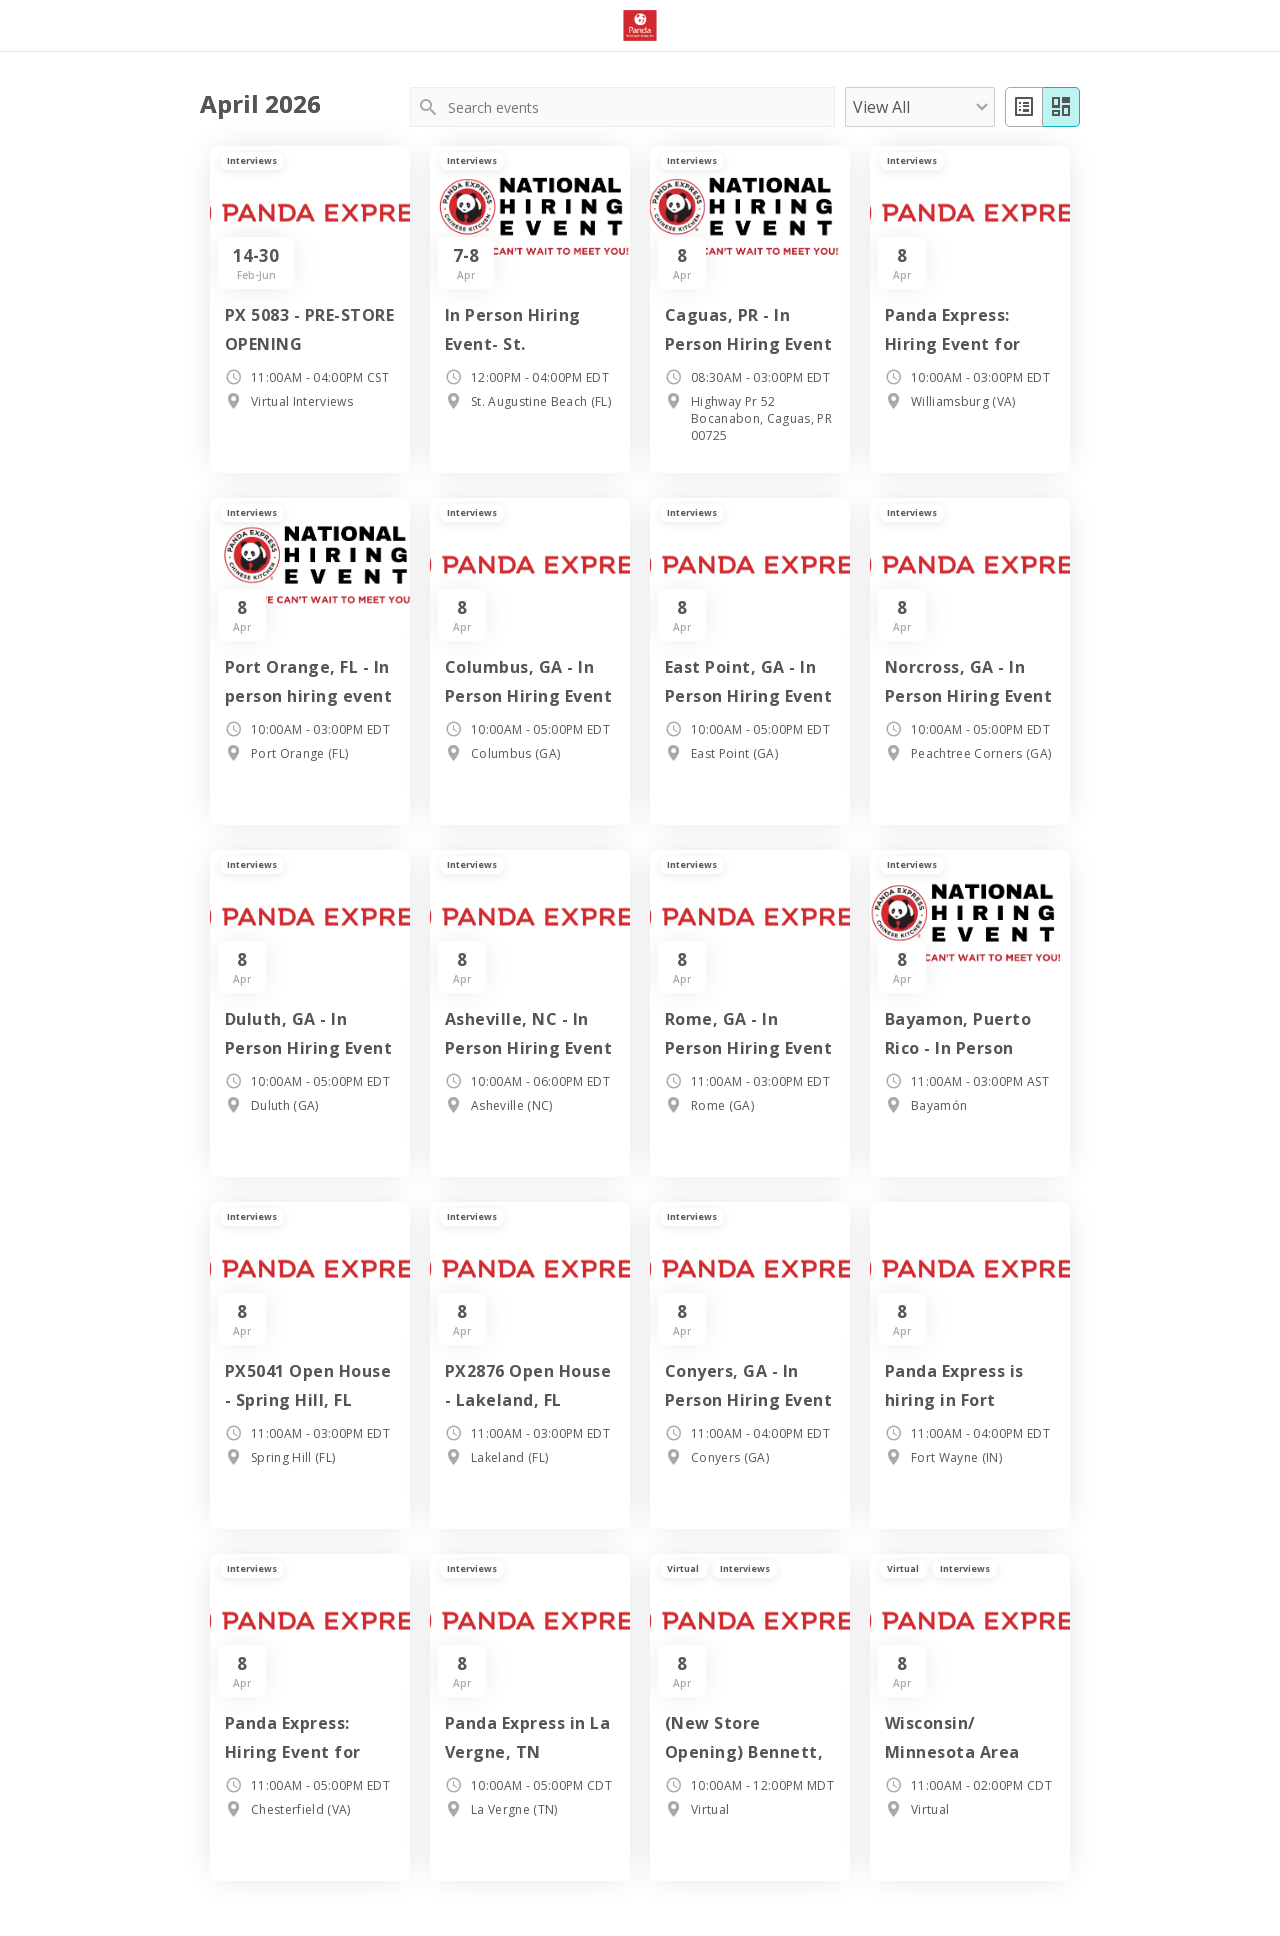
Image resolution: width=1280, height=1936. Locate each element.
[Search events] (640, 107)
